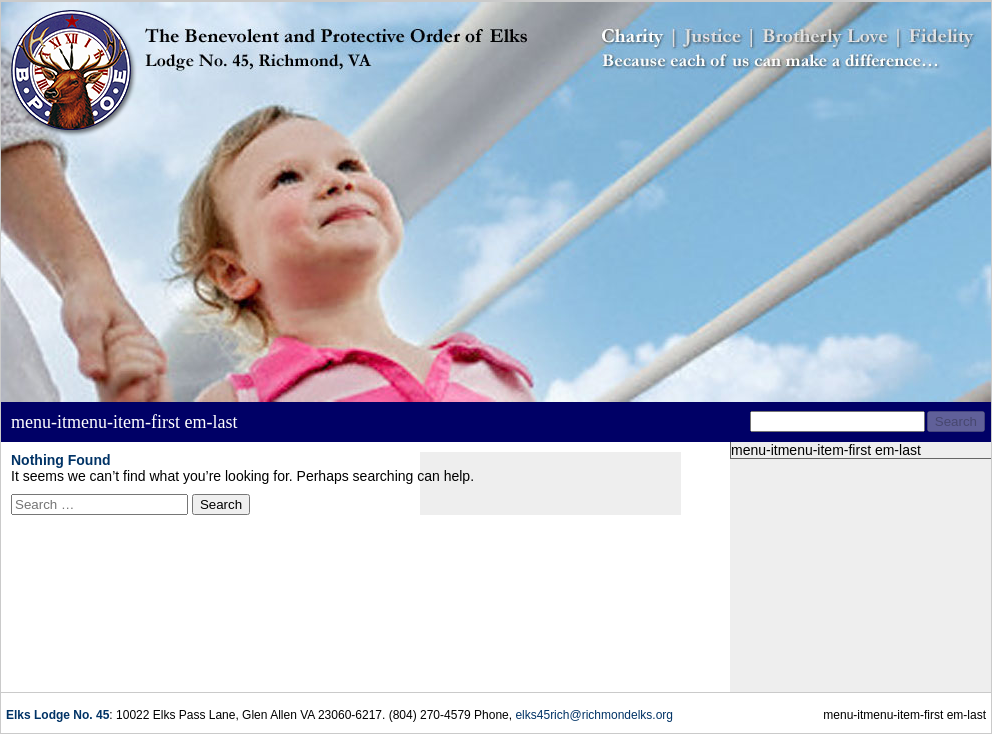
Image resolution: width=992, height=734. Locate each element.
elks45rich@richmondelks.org (594, 715)
